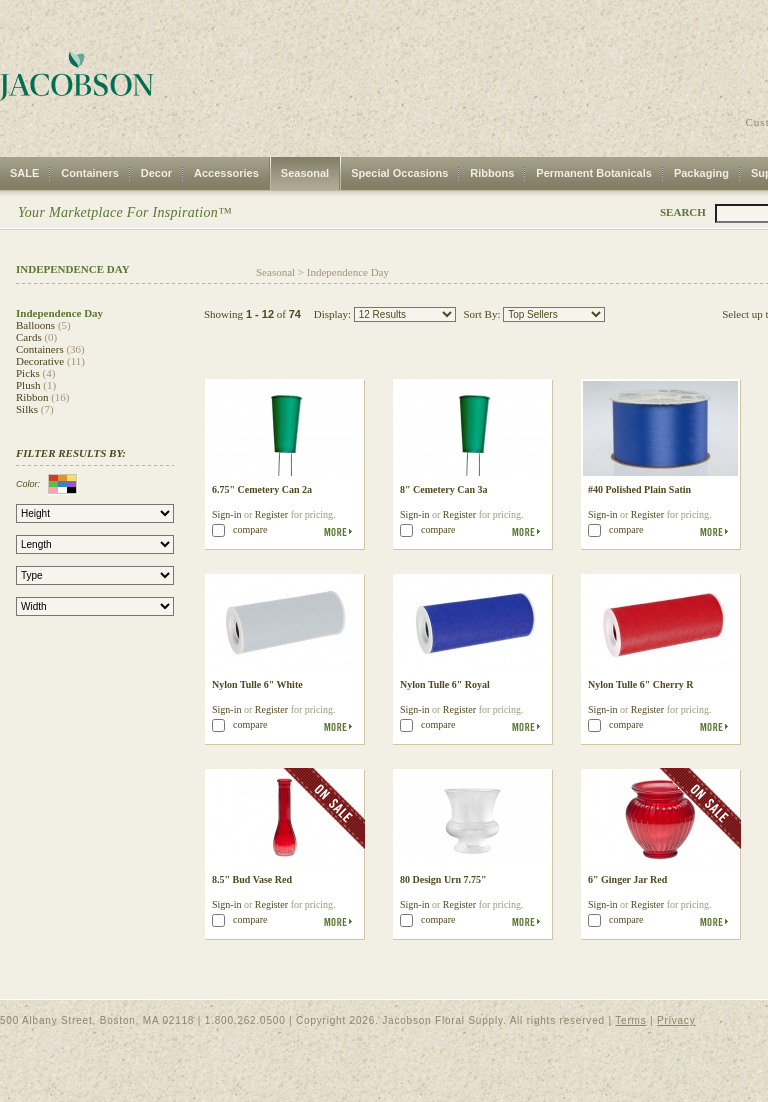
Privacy (676, 1020)
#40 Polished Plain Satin (639, 489)
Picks (28, 373)
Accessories (226, 173)
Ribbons (492, 173)
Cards (29, 337)
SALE (24, 173)
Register (271, 514)
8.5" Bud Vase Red (252, 879)
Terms (630, 1020)
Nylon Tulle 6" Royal (445, 684)
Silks (27, 409)
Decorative (40, 361)
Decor (156, 173)
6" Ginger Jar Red (627, 879)
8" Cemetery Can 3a (443, 489)
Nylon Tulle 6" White (257, 684)
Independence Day (348, 272)
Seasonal (305, 173)
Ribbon (32, 397)
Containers (89, 173)
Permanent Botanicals (594, 173)
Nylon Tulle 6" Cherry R (641, 684)
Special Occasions (399, 173)
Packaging (701, 173)
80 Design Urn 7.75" (443, 879)
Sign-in (226, 514)
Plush (28, 385)
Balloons (35, 325)
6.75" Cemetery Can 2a (262, 489)
